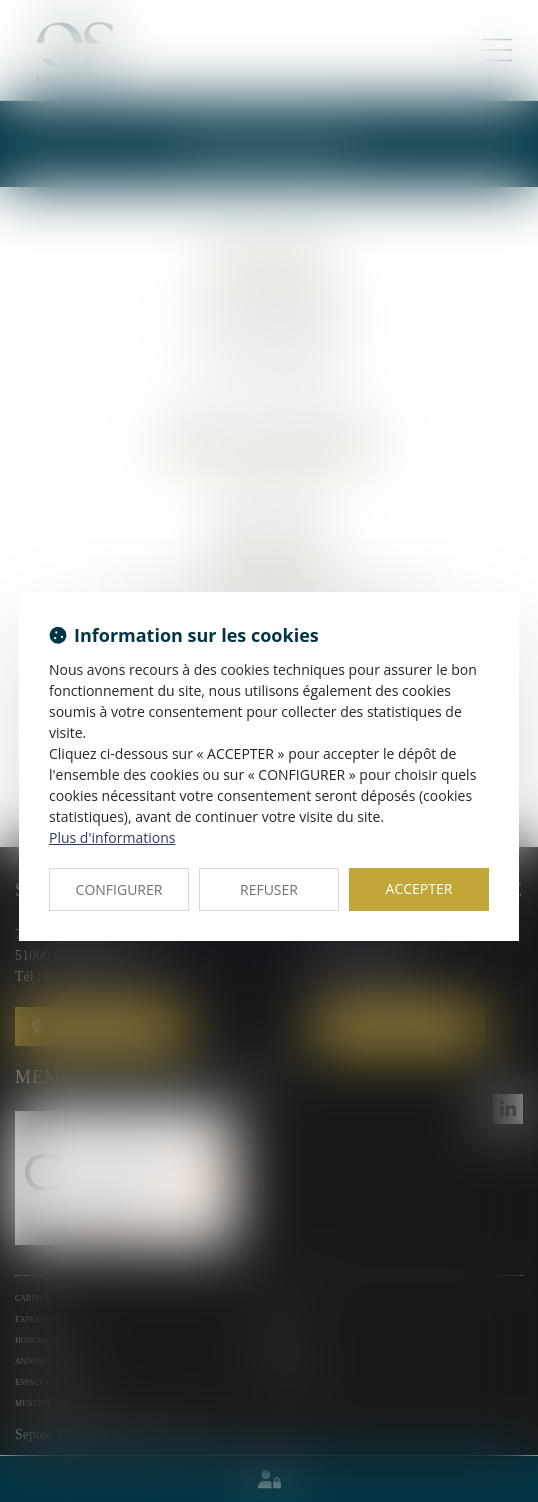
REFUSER (269, 889)
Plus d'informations (112, 837)
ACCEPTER (419, 888)
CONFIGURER (119, 889)
